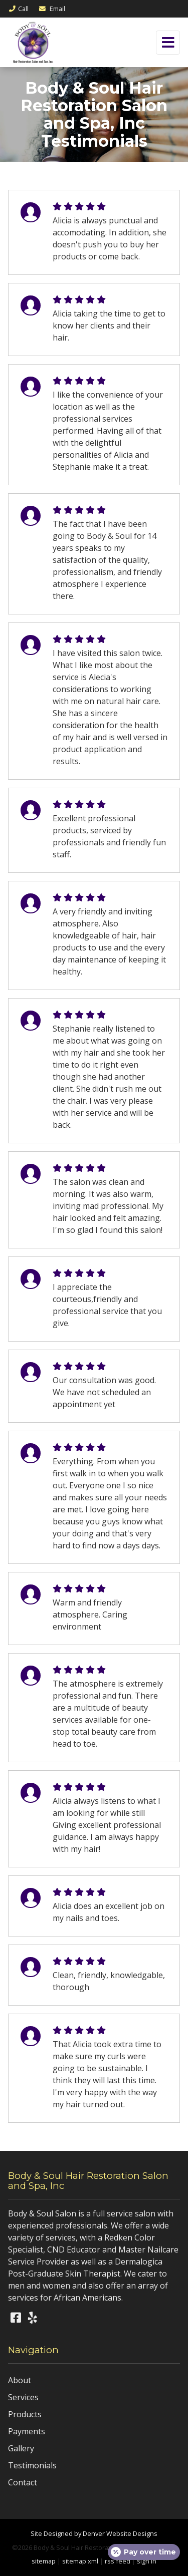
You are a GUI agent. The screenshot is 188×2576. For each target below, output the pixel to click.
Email (51, 8)
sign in (146, 2560)
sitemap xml (80, 2560)
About (19, 2380)
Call (18, 8)
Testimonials (32, 2465)
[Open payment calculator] (144, 2552)
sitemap (44, 2560)
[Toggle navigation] (168, 43)
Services (23, 2397)
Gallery (21, 2448)
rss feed (117, 2560)
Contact (22, 2482)
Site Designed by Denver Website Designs (94, 2533)
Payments (26, 2431)
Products (25, 2414)
